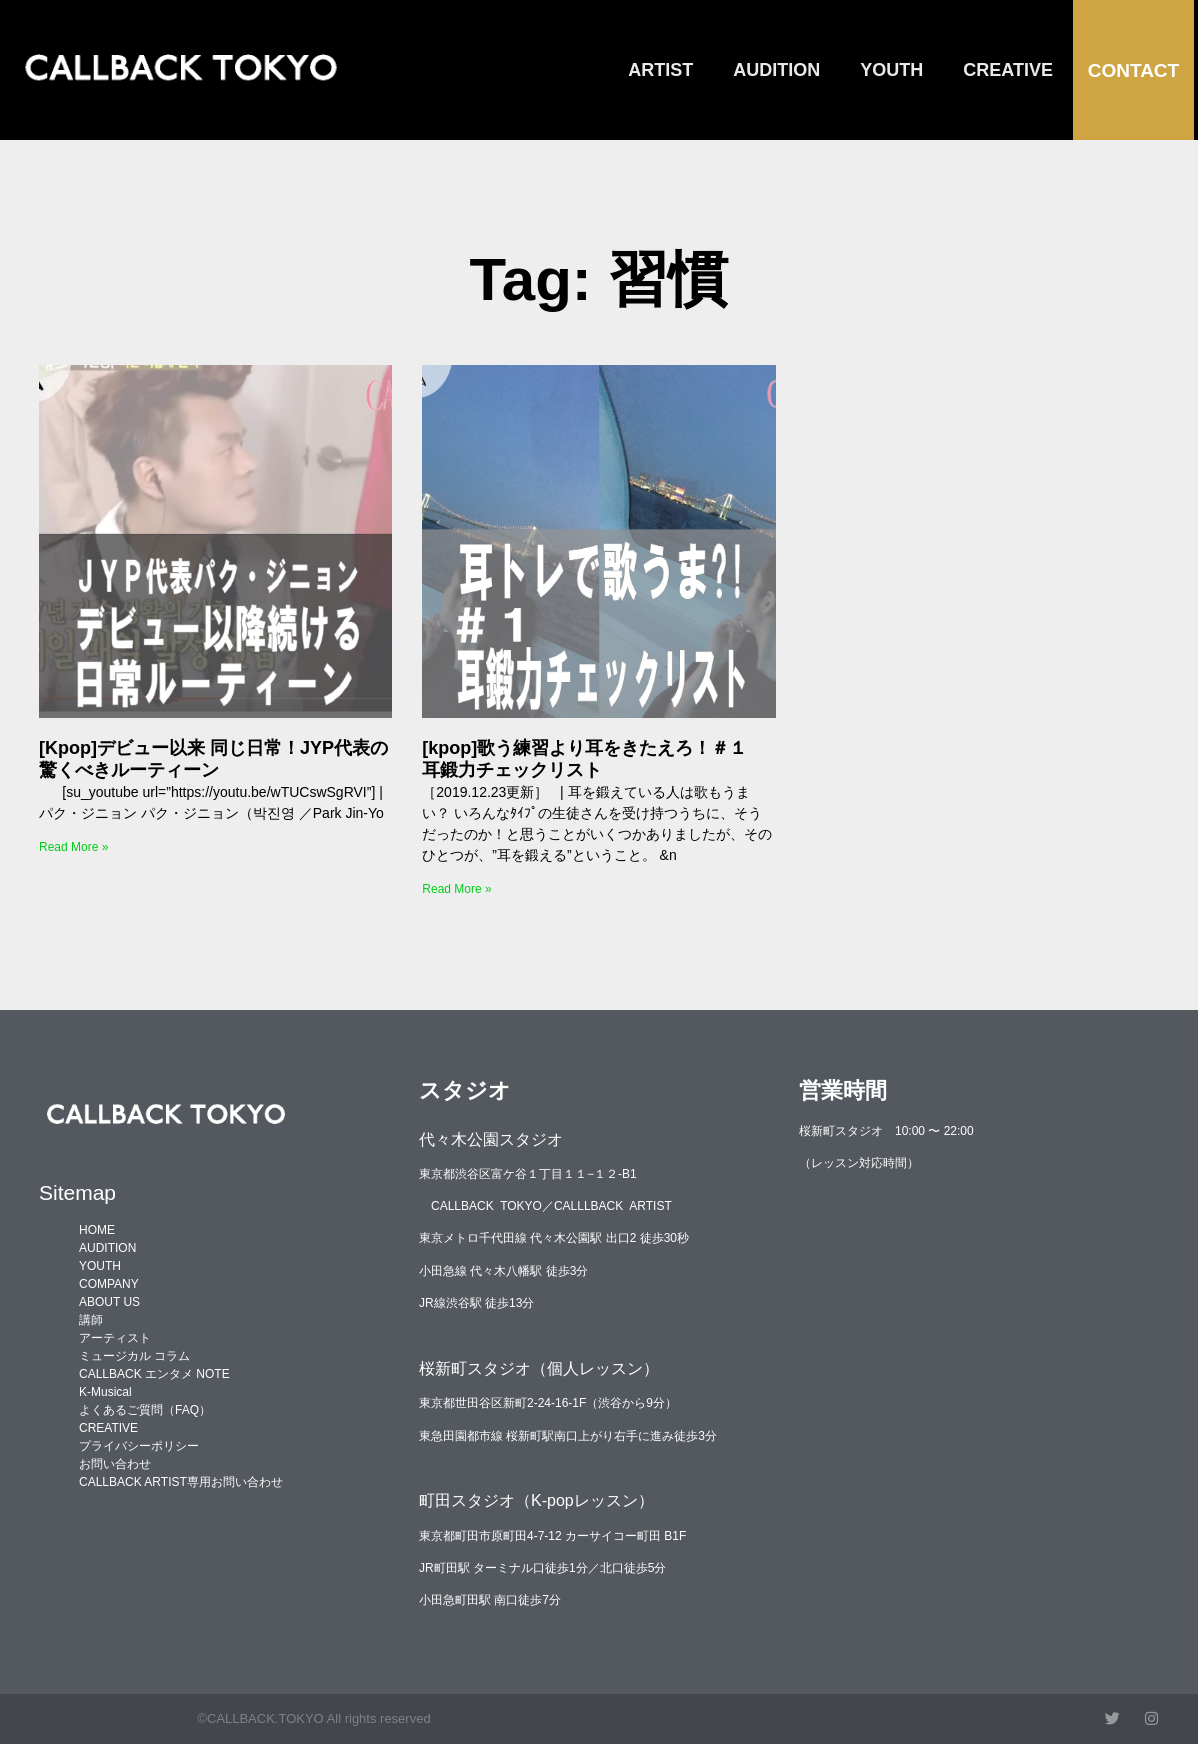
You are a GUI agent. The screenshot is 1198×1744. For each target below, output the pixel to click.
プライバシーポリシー (139, 1446)
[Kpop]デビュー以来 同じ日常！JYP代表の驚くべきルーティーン (213, 759)
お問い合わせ (115, 1464)
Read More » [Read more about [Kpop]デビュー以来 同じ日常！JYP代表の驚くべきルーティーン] (73, 847)
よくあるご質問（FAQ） (145, 1410)
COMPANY (109, 1284)
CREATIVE (1008, 70)
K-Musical (105, 1392)
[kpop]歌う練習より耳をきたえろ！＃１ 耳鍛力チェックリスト (593, 759)
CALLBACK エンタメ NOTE (154, 1374)
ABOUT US (109, 1302)
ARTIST (660, 70)
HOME (97, 1230)
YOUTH (891, 70)
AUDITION (776, 70)
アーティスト (115, 1338)
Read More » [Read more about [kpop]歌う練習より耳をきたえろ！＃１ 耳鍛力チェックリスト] (456, 889)
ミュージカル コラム (134, 1356)
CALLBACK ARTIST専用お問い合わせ (181, 1482)
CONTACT (1133, 70)
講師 (91, 1320)
